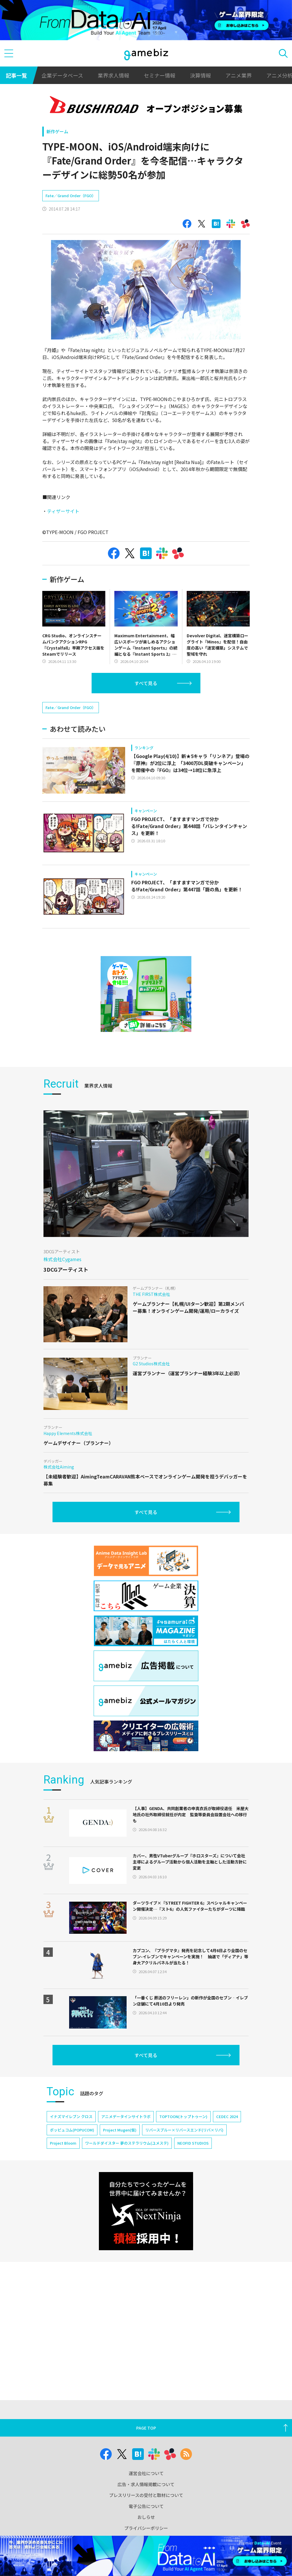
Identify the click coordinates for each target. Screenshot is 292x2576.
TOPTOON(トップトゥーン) (183, 2151)
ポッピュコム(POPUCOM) (72, 2164)
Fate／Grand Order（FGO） (71, 213)
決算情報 (200, 75)
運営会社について (146, 2473)
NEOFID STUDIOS (193, 2177)
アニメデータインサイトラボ (126, 2151)
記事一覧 (16, 75)
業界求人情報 (113, 75)
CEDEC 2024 (227, 2151)
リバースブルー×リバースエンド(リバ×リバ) (184, 2164)
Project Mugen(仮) (120, 2164)
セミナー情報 (159, 75)
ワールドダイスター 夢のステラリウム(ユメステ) (127, 2177)
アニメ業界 (238, 75)
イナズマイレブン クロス (71, 2151)
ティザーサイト (63, 528)
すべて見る (145, 700)
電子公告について (146, 2506)
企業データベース (62, 75)
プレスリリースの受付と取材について (146, 2495)
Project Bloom (63, 2177)
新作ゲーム (57, 131)
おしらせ (146, 2517)
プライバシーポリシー (146, 2528)
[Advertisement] (86, 197)
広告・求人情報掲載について (146, 2484)
